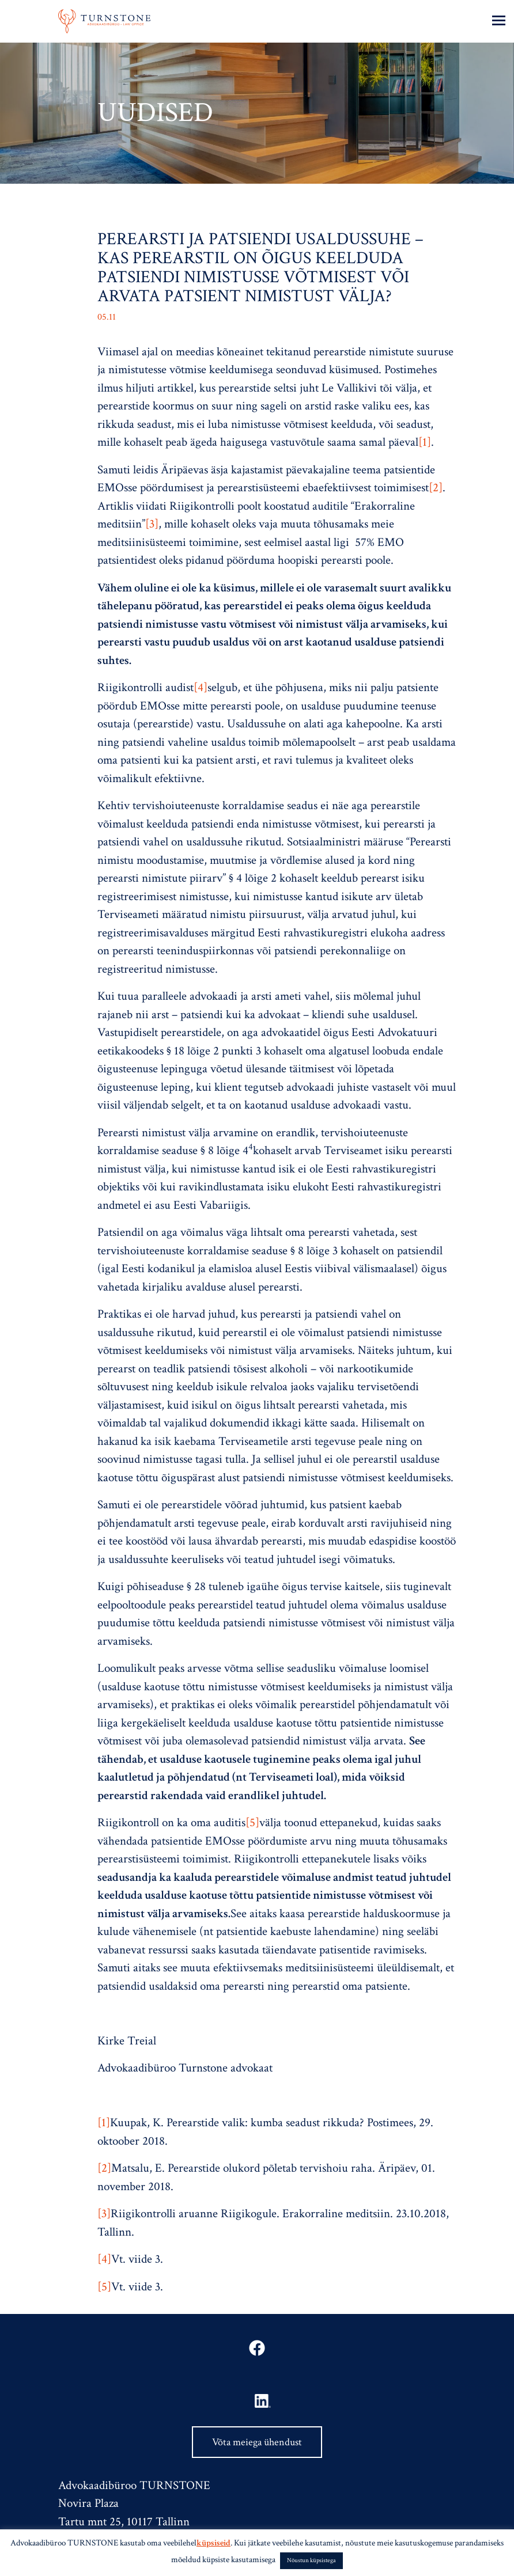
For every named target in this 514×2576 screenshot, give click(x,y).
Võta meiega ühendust (257, 2442)
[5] (252, 1822)
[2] (436, 487)
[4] (200, 687)
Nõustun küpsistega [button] (311, 2560)
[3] (151, 524)
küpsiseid (213, 2542)
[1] (424, 442)
